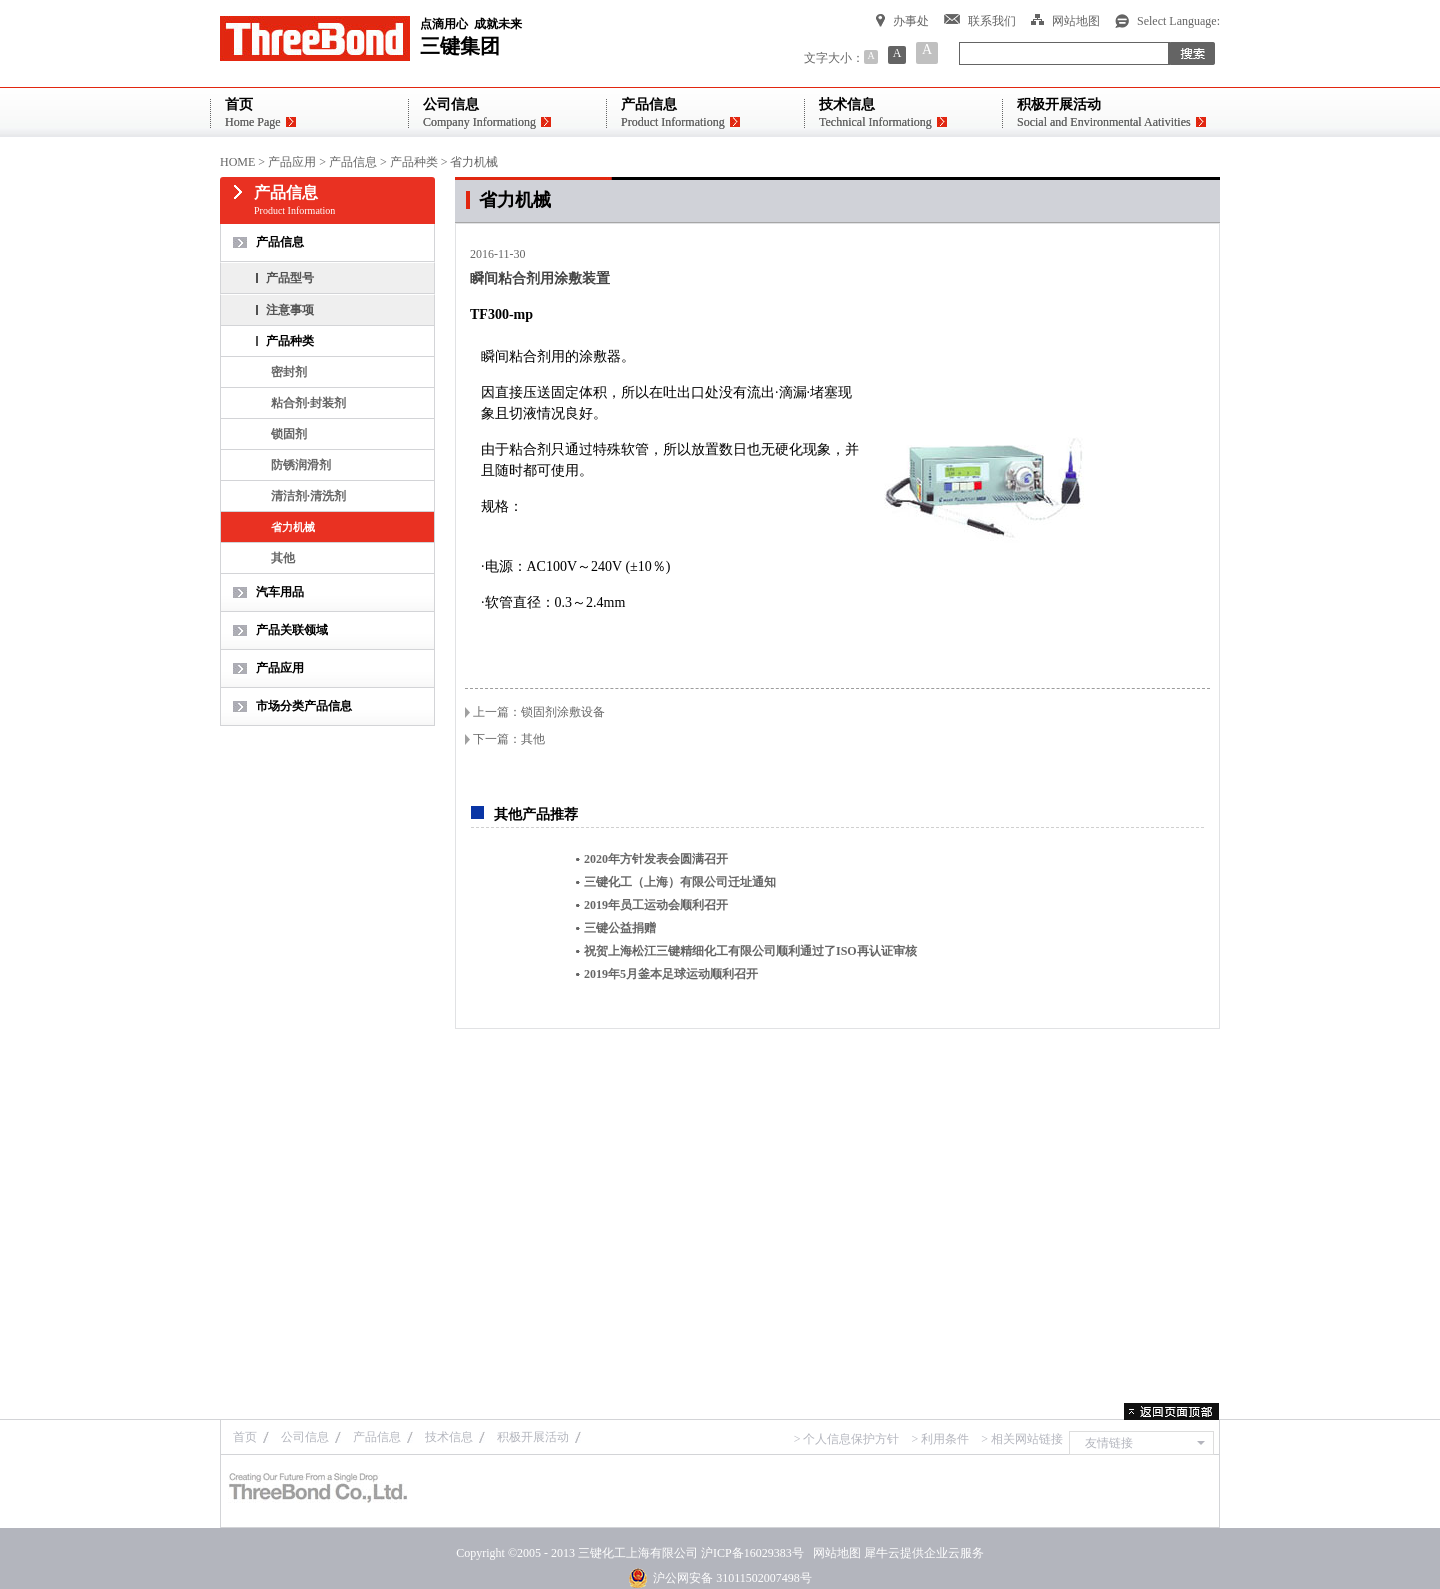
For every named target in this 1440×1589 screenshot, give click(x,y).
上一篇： (539, 712)
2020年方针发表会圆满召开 (656, 859)
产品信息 (353, 162)
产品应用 (292, 162)
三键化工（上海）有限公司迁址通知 (680, 882)
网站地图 (834, 1553)
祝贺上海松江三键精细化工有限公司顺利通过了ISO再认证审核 (750, 951)
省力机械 (474, 162)
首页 (245, 1437)
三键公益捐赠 (620, 928)
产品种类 (414, 162)
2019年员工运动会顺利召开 (656, 905)
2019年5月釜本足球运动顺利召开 (671, 974)
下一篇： (509, 739)
